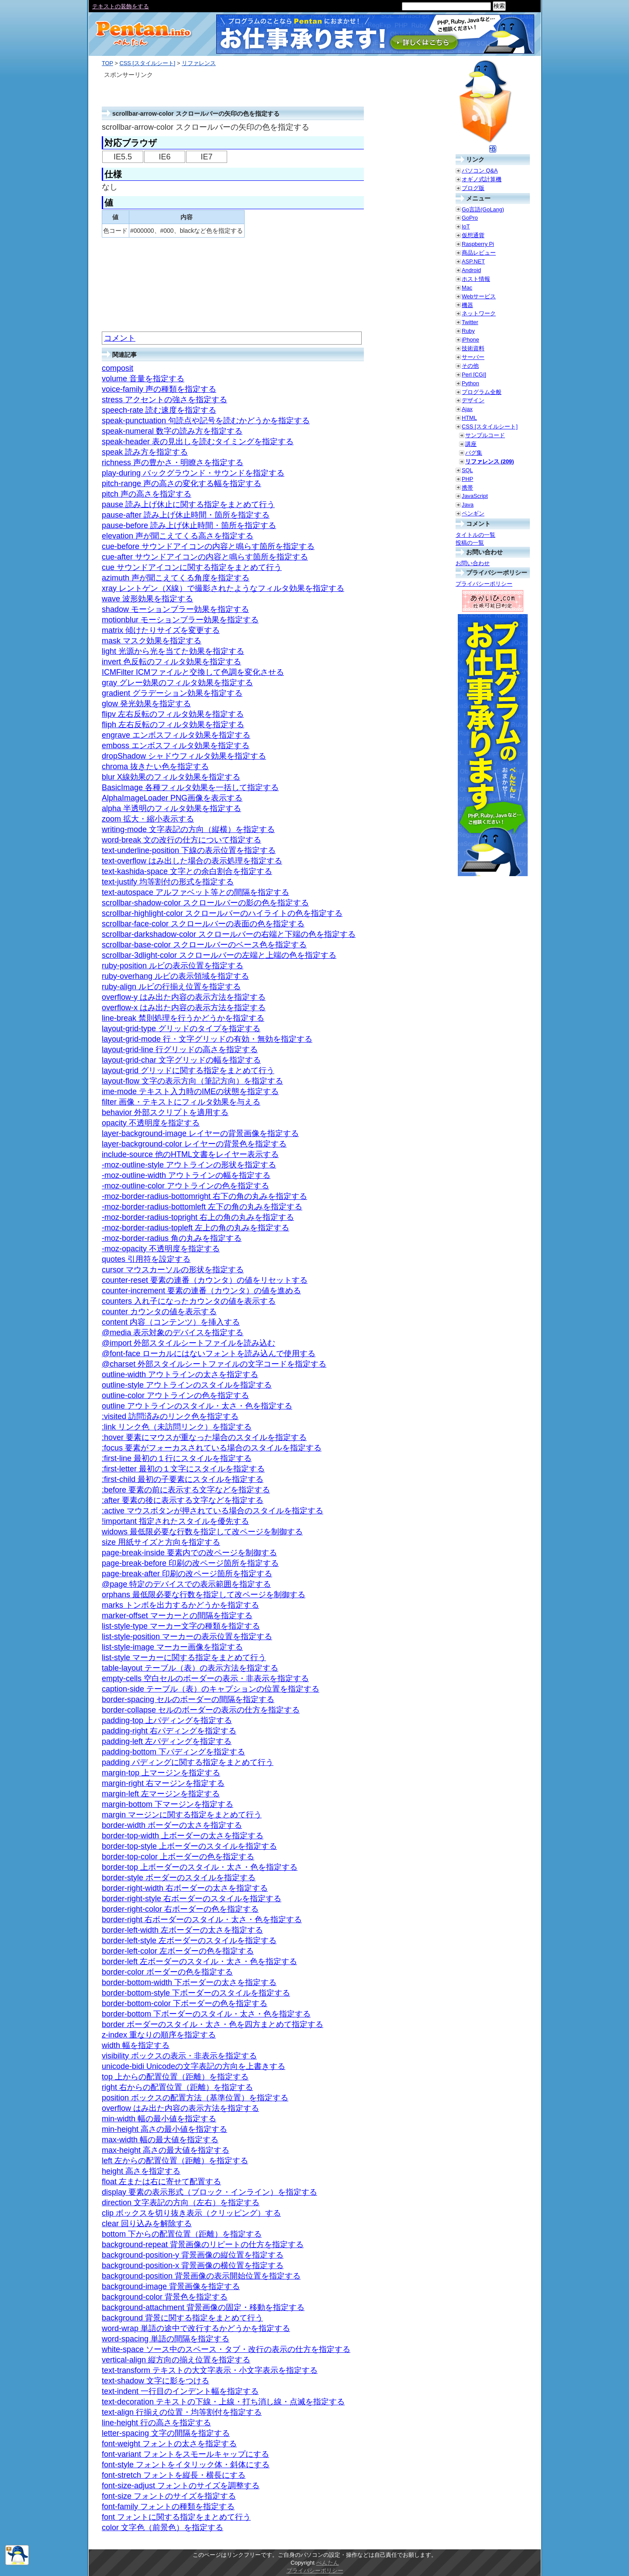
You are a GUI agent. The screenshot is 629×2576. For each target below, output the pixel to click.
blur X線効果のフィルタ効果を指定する (171, 777)
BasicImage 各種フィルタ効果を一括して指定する (190, 787)
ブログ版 (473, 188)
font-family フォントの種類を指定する (168, 2506)
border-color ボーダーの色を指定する (167, 1972)
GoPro (470, 217)
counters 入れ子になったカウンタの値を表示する (189, 1301)
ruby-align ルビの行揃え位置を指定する (171, 986)
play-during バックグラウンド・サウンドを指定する (193, 473)
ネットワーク (479, 313)
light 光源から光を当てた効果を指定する (173, 651)
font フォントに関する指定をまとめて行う (176, 2517)
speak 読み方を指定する (145, 452)
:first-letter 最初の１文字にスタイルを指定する (183, 1468)
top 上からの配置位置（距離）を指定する (175, 2076)
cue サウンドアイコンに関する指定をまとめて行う (192, 567)
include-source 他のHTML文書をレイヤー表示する (190, 1154)
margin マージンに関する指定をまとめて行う (182, 1814)
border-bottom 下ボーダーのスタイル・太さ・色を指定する (206, 2014)
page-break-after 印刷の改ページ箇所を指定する (187, 1573)
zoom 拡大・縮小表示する (148, 819)
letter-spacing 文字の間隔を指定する (166, 2433)
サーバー (473, 357)
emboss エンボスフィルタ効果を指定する (175, 745)
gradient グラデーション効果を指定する (172, 693)
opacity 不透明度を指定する (151, 1123)
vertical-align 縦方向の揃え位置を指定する (176, 2359)
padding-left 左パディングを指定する (167, 1741)
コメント (119, 338)
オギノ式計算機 (481, 179)
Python (470, 383)
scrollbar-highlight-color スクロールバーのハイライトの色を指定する (222, 913)
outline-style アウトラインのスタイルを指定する (187, 1385)
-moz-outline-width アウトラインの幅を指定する (186, 1175)
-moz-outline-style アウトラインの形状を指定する (189, 1164)
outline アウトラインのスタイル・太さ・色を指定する (197, 1406)
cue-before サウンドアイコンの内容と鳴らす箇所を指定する (208, 546)
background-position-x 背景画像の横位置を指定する (192, 2265)
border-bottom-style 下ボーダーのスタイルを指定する (196, 1993)
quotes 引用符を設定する (146, 1259)
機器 (467, 305)
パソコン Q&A (480, 170)
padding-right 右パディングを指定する (169, 1731)
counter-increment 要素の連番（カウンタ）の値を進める (201, 1290)
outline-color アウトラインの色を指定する (175, 1395)
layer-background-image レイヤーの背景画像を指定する (200, 1133)
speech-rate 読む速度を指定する (159, 410)
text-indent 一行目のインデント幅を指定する (180, 2391)
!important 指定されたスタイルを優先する (175, 1521)
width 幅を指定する (135, 2045)
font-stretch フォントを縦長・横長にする (173, 2475)
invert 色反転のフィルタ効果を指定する (171, 661)
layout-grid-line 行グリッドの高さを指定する (180, 1049)
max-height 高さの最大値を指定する (165, 2150)
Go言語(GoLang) (483, 209)
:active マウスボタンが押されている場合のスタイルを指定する (212, 1510)
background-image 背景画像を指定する (171, 2286)
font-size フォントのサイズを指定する (169, 2496)
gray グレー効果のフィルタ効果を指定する (177, 682)
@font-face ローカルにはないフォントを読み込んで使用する (208, 1353)
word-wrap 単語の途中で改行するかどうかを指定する (196, 2328)
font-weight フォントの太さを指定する (169, 2443)
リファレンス (199, 63)
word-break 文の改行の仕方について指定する (181, 840)
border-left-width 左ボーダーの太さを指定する (182, 1930)
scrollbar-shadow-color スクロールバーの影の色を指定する (205, 902)
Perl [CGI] (474, 374)
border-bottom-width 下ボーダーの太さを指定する (189, 1982)
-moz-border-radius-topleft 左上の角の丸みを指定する (195, 1227)
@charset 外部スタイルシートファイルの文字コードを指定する (214, 1364)
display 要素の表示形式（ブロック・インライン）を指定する (209, 2192)
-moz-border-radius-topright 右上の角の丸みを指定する (198, 1217)
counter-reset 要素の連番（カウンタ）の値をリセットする (205, 1280)
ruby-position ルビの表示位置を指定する (172, 965)
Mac (467, 287)
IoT (466, 226)
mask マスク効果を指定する (151, 640)
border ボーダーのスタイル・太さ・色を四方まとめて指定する (212, 2024)
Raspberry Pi (478, 244)
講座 (471, 444)
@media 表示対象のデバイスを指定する (172, 1332)
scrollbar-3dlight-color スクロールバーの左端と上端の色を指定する (219, 955)
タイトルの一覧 (475, 535)
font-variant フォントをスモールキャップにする (185, 2454)
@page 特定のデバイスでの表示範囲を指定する (186, 1584)
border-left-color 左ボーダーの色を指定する (178, 1951)
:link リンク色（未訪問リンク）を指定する (177, 1427)
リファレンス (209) (489, 461)
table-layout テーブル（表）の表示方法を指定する (190, 1668)
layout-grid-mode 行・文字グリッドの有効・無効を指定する (207, 1039)
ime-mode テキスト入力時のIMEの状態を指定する (190, 1091)
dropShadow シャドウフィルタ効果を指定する (184, 756)
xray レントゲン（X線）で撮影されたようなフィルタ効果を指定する (223, 588)
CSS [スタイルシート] (147, 63)
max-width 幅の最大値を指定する (160, 2139)
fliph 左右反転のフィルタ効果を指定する (173, 724)
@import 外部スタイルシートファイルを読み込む (188, 1343)
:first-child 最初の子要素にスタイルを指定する (182, 1479)
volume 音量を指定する (143, 378)
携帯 (467, 487)
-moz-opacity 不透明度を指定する (161, 1248)
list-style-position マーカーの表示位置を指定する (187, 1636)
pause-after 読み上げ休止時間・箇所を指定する (186, 515)
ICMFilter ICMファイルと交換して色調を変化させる (193, 672)
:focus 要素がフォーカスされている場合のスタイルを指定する (211, 1447)
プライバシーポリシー (484, 583)
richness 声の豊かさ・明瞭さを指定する (172, 462)
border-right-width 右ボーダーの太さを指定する (185, 1888)
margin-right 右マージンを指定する (163, 1783)
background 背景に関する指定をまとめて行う (182, 2318)
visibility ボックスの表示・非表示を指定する (179, 2055)
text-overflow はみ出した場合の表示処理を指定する (192, 860)
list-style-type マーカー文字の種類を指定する (181, 1626)
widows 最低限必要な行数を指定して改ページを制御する (202, 1531)
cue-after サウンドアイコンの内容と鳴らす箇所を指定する (205, 556)
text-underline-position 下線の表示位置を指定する (189, 850)
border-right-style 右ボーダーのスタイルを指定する (191, 1898)
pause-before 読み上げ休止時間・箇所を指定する (189, 525)
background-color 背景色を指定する (165, 2297)
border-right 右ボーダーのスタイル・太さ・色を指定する (202, 1919)
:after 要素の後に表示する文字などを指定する (182, 1500)
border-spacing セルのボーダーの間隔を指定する (188, 1699)
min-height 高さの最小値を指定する (164, 2129)
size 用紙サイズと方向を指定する (161, 1542)
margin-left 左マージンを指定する (161, 1793)
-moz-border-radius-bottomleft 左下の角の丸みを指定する (202, 1206)
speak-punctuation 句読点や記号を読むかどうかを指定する (206, 420)
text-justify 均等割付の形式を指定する (168, 881)
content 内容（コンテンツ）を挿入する (171, 1322)
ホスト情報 (476, 279)
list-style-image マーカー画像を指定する (172, 1647)
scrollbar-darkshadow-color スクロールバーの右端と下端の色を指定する (229, 934)
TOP (107, 63)
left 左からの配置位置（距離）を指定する (175, 2160)
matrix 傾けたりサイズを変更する (161, 630)
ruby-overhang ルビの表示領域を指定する (175, 976)
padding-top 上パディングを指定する (167, 1720)
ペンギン (473, 513)
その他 (470, 366)
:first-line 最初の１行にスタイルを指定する (177, 1458)
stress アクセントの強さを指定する (164, 399)
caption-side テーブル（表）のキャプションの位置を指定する (210, 1689)
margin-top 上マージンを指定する (161, 1772)
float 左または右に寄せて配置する (161, 2181)
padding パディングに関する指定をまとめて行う (187, 1762)
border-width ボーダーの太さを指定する (172, 1825)
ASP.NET (473, 261)
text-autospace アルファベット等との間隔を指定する (195, 892)
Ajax (467, 409)
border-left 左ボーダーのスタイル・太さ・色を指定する (199, 1961)
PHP (467, 479)
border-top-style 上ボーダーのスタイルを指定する (189, 1846)
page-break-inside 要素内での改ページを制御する (189, 1552)
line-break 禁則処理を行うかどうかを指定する (183, 1018)
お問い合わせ (473, 563)
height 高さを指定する (141, 2171)
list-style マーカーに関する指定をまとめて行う (184, 1657)
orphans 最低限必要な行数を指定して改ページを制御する (203, 1594)
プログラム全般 (481, 392)
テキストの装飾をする (120, 6)
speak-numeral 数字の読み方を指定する (172, 431)
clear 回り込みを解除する (147, 2223)
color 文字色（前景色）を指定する (162, 2527)
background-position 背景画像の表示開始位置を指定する (201, 2276)
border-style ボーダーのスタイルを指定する (179, 1877)
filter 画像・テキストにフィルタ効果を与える (181, 1102)
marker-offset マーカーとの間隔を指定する (177, 1615)
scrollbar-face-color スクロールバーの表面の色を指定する (203, 923)
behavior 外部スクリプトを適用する (165, 1112)
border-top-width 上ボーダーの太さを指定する (182, 1835)
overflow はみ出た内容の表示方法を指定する (180, 2108)
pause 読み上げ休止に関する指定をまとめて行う (188, 504)
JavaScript (475, 496)
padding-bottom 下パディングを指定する (173, 1751)
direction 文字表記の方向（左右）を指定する (180, 2202)
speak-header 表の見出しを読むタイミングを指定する (198, 441)
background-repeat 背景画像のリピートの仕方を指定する (203, 2244)
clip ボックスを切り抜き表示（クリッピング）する (191, 2213)
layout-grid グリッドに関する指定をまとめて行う (188, 1070)
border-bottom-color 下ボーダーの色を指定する (184, 2003)
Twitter (470, 322)
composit (117, 368)
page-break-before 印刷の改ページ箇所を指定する (190, 1563)
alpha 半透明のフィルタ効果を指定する (171, 808)
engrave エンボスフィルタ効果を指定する (176, 735)
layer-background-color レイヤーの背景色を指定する (194, 1144)
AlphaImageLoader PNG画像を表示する (172, 798)
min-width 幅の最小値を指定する (159, 2118)
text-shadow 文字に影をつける (155, 2380)
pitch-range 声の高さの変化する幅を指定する (181, 483)
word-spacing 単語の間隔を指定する (165, 2338)
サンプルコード (485, 435)
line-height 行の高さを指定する (156, 2422)
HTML (469, 417)
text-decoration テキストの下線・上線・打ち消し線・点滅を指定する (223, 2401)
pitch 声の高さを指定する (146, 494)
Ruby (468, 331)
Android (471, 270)
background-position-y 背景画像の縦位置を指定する (192, 2255)
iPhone (470, 339)
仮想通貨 (473, 235)
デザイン (473, 400)
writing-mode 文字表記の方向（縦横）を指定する (188, 829)
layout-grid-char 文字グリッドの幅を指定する (181, 1060)
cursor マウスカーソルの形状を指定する (173, 1269)
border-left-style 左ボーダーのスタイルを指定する (189, 1940)
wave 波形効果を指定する (147, 598)
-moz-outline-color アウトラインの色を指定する (185, 1185)
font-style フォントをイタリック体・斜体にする (186, 2464)
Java (467, 504)
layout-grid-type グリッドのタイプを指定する (181, 1028)
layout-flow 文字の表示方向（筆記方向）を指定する (192, 1081)
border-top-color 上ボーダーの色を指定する (178, 1856)
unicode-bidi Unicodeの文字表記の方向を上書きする (193, 2066)
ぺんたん (327, 2562)
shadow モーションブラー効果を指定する (175, 609)
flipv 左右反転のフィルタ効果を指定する (173, 714)
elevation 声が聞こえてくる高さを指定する (177, 536)
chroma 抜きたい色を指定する (155, 766)
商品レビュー (479, 252)
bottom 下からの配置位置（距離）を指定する (182, 2234)
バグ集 (473, 452)
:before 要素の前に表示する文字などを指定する (186, 1489)
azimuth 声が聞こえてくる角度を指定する (175, 577)
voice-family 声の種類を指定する (159, 389)
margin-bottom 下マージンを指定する (167, 1804)
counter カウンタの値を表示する (159, 1311)
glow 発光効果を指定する (146, 703)
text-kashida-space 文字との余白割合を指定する (187, 871)
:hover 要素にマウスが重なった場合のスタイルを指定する (204, 1437)
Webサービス (479, 296)
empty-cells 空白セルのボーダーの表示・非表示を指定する (205, 1678)
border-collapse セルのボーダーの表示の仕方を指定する (201, 1710)
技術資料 (473, 348)
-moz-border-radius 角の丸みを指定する (172, 1238)
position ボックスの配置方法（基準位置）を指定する (195, 2097)
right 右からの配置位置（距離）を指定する (177, 2087)
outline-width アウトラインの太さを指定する (180, 1374)
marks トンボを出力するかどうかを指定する (180, 1605)
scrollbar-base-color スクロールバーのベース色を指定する (204, 944)
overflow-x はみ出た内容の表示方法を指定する (184, 1007)
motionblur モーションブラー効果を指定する (180, 619)
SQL (467, 470)
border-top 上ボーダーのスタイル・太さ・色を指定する (199, 1867)
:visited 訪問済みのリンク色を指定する (170, 1416)
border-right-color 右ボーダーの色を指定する (180, 1909)
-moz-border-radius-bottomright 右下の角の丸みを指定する (204, 1196)
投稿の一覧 (470, 542)
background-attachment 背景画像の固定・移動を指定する (203, 2307)
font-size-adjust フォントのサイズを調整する (180, 2485)
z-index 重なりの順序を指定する (159, 2034)
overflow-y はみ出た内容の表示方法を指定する (184, 997)
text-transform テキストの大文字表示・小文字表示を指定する (210, 2370)
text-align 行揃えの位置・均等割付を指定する (182, 2412)
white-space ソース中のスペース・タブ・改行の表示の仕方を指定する (226, 2349)
